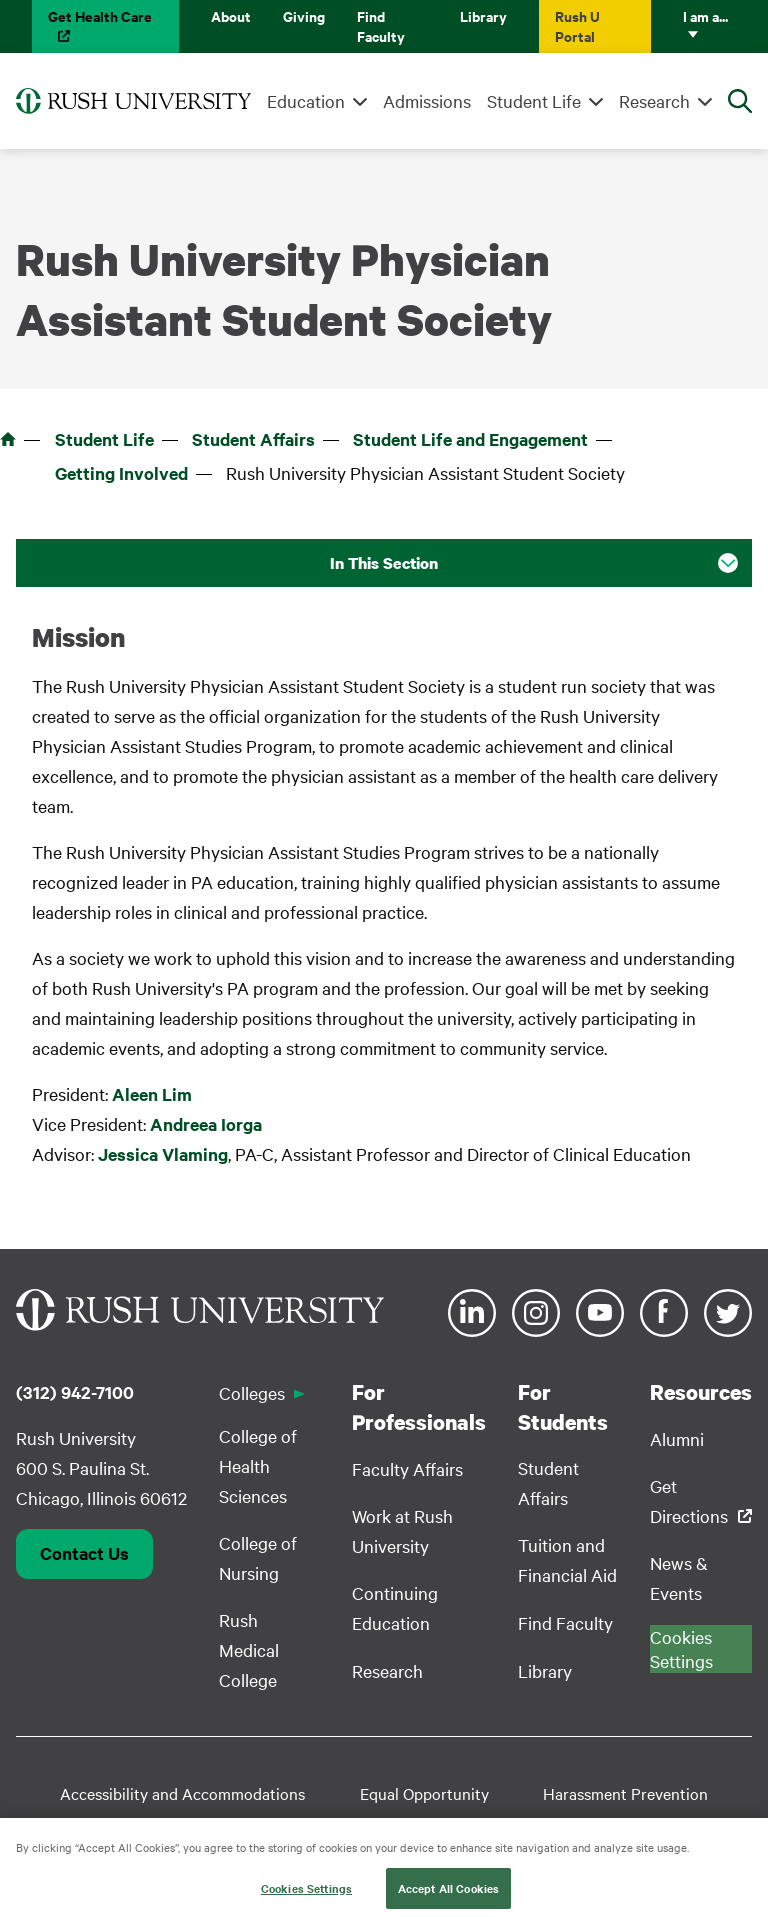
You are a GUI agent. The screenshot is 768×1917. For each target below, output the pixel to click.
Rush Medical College (249, 1649)
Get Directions (689, 1500)
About (231, 15)
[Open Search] (740, 101)
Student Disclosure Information (261, 1825)
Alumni (677, 1438)
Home (8, 439)
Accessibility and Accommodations (182, 1793)
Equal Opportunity (424, 1793)
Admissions (427, 100)
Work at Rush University (402, 1530)
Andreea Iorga (206, 1124)
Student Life (534, 100)
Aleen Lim (152, 1094)
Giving (304, 15)
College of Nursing (258, 1557)
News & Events (679, 1577)
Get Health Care (100, 15)
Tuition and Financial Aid (567, 1559)
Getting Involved (121, 473)
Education (306, 100)
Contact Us (84, 1553)
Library (483, 15)
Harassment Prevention (625, 1793)
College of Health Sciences (258, 1465)
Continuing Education (395, 1607)
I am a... (705, 15)
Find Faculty (381, 25)
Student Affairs (253, 439)
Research (654, 100)
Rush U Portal (577, 25)
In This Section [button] (384, 563)
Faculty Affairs (407, 1468)
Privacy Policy (566, 1825)
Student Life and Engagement (470, 439)
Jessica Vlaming (163, 1154)
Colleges (252, 1392)
